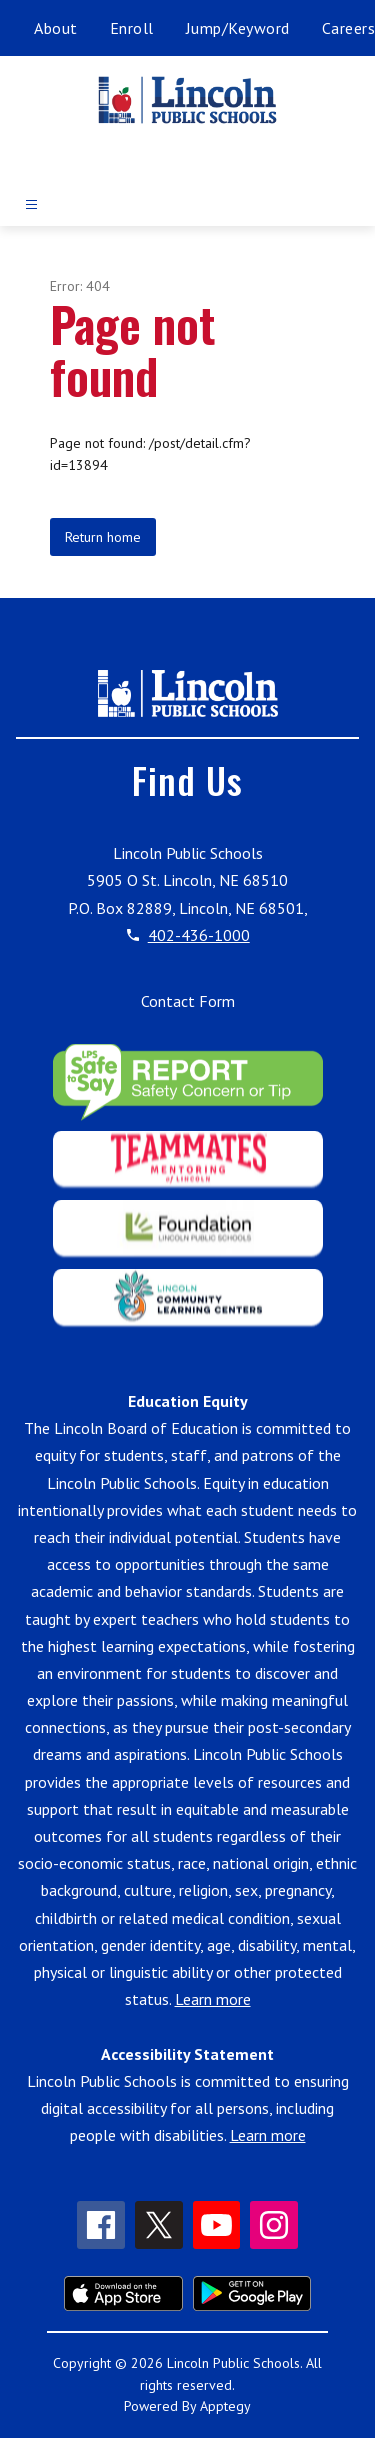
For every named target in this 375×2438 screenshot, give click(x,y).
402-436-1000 (199, 935)
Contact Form (188, 1001)
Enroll (132, 28)
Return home (103, 537)
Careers (349, 28)
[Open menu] (31, 204)
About (56, 28)
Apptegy (225, 2406)
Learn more (213, 1999)
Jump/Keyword (238, 28)
